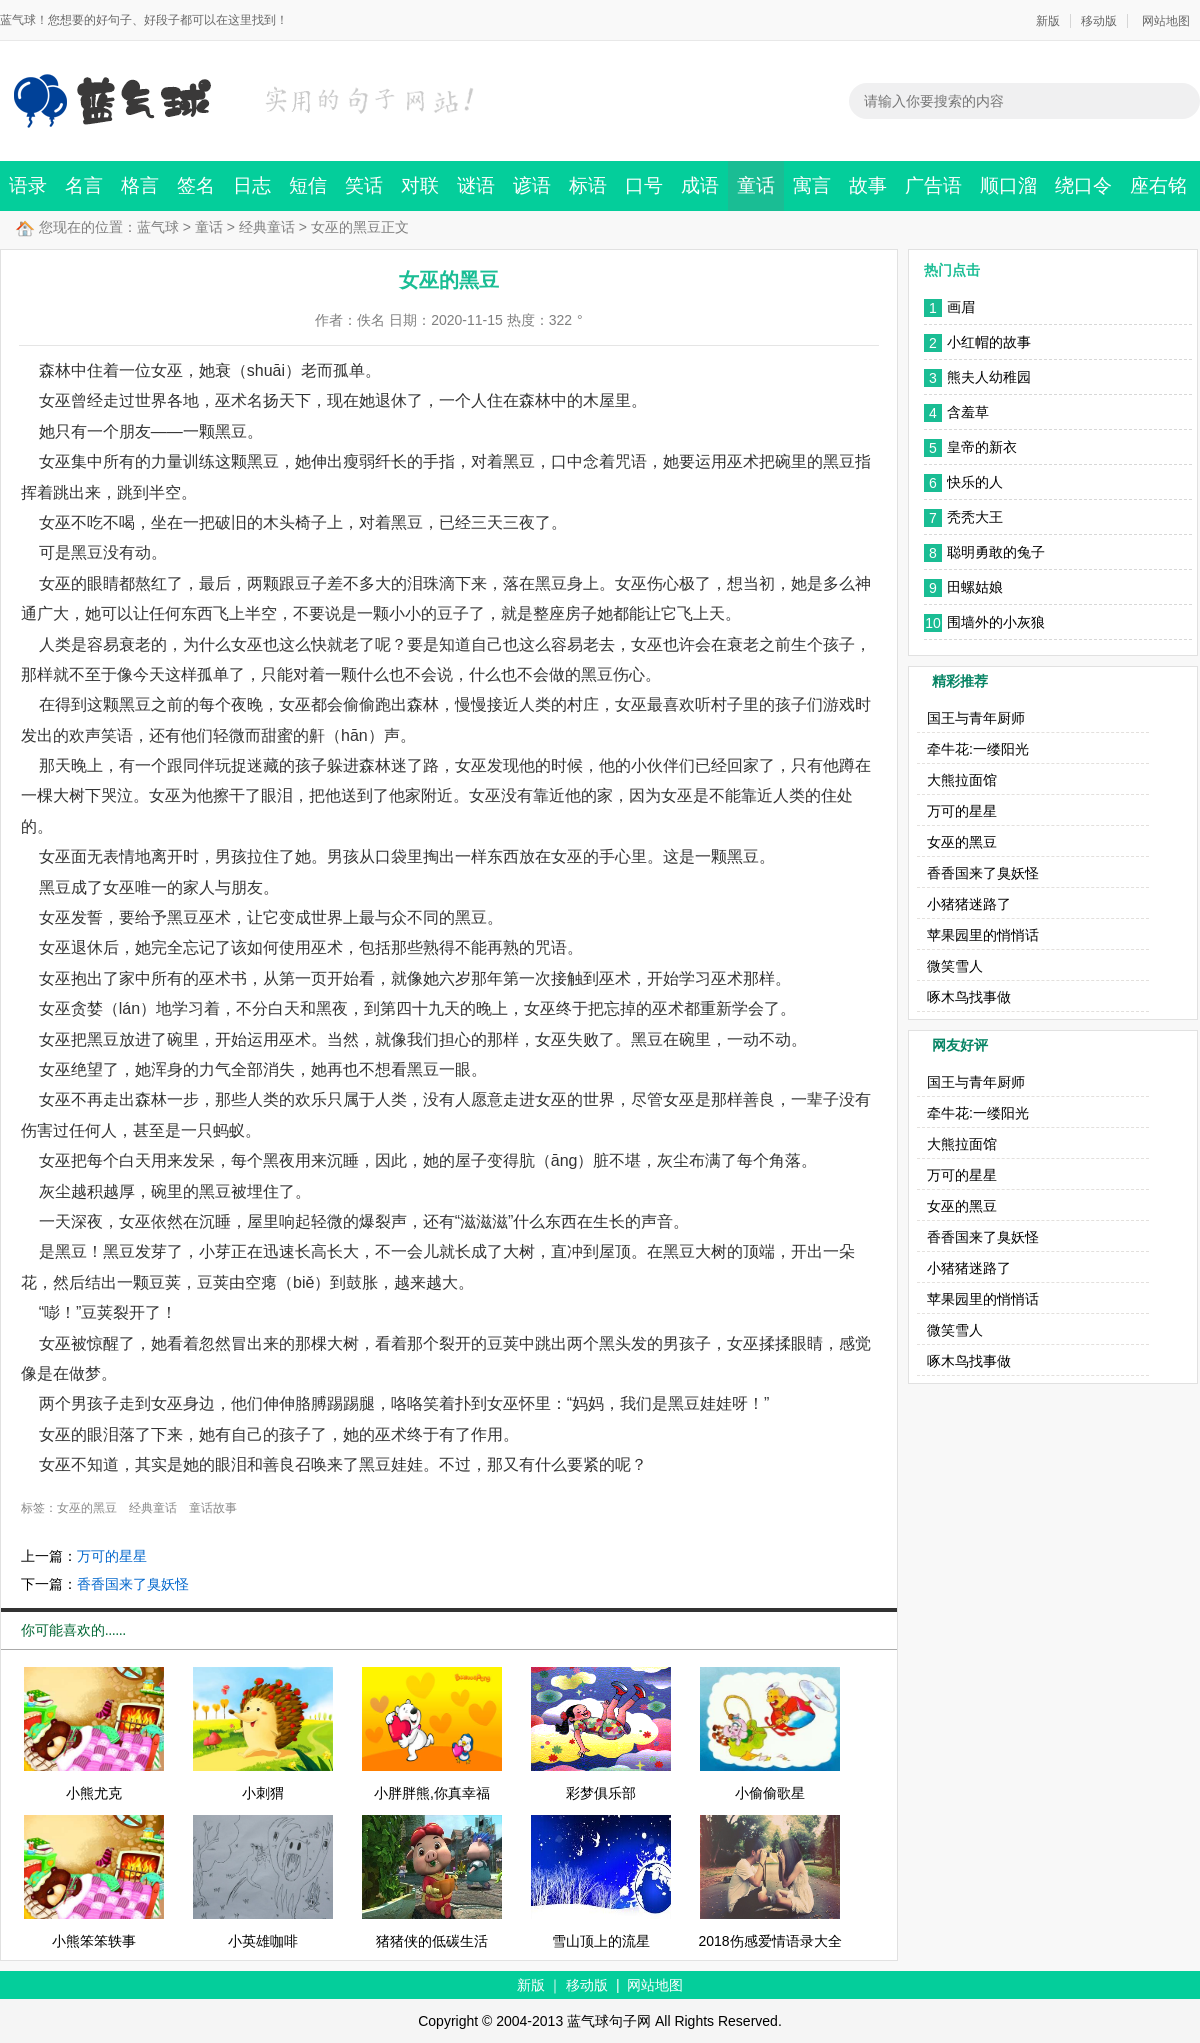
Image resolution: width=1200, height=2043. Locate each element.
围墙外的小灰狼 (996, 622)
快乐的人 (975, 482)
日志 (252, 185)
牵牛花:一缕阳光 (978, 749)
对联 (420, 185)
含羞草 (968, 412)
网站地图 (1166, 21)
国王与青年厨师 (976, 718)
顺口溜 (1008, 185)
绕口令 (1083, 185)
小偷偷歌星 (770, 1793)
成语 (700, 185)
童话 (756, 185)
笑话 (364, 185)
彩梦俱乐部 (601, 1793)
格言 (140, 185)
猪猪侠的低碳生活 (432, 1941)
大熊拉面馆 (962, 780)
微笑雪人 (955, 966)
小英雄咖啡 (263, 1941)
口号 (644, 185)
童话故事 (213, 1508)
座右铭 (1158, 185)
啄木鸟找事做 (969, 997)
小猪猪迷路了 (969, 904)
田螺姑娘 (975, 587)
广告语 (933, 185)
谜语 (476, 185)
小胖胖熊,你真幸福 (432, 1793)
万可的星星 (112, 1556)
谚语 (532, 185)
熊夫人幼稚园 (989, 377)
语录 (28, 185)
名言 (84, 185)
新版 (1048, 21)
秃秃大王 (975, 517)
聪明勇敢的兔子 (996, 552)
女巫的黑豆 (87, 1508)
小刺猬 (263, 1793)
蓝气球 (158, 227)
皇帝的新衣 (982, 447)
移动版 (1099, 21)
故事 (868, 185)
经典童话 (267, 227)
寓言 (812, 185)
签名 (196, 185)
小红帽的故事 (989, 342)
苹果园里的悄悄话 (983, 935)
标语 (588, 185)
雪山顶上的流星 (601, 1941)
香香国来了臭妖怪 (133, 1584)
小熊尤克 (94, 1793)
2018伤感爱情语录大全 (769, 1941)
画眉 (961, 307)
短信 (308, 185)
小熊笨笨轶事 (94, 1941)
